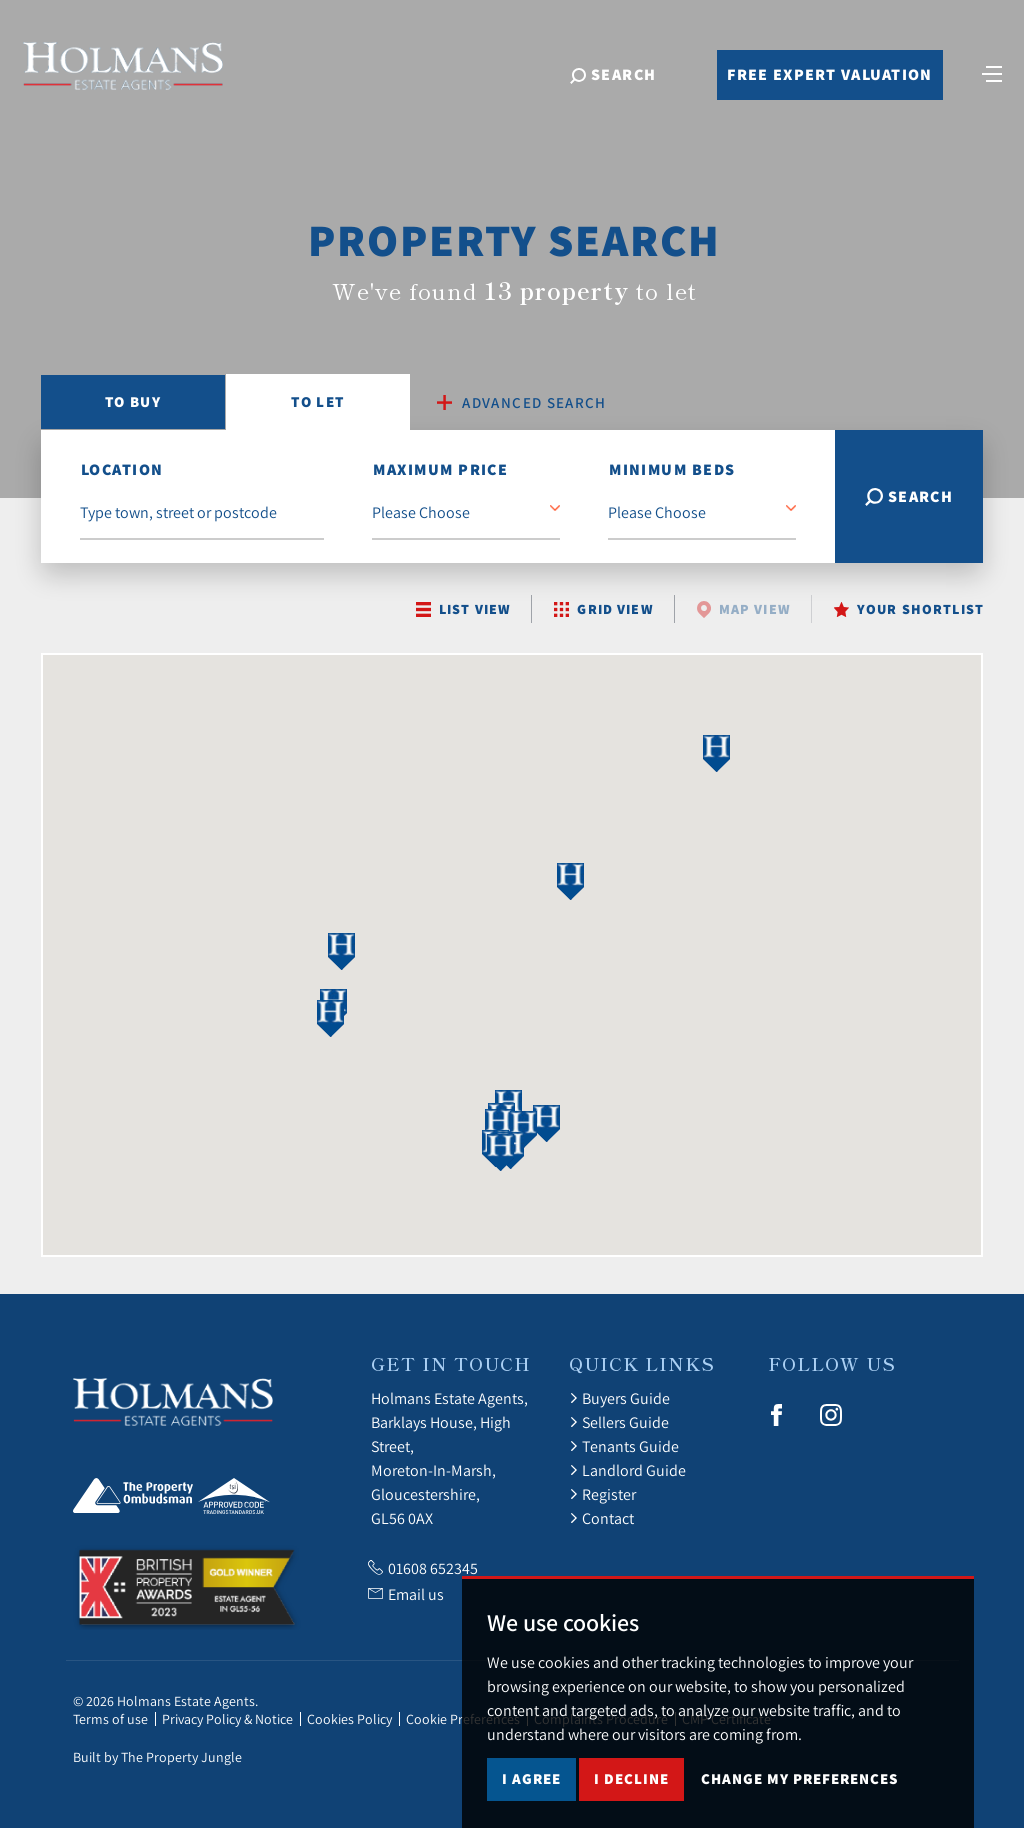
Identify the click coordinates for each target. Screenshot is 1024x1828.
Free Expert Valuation (830, 74)
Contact (601, 1518)
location (122, 469)
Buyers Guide (619, 1398)
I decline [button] (631, 1801)
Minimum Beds (672, 469)
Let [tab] (317, 401)
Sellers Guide (619, 1422)
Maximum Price (440, 469)
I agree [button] (531, 1801)
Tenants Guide (624, 1446)
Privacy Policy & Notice (227, 1719)
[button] (342, 951)
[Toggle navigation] (992, 72)
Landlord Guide (627, 1470)
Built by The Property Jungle (157, 1757)
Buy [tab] (133, 401)
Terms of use (110, 1719)
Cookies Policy (349, 1719)
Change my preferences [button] (799, 1801)
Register (602, 1494)
